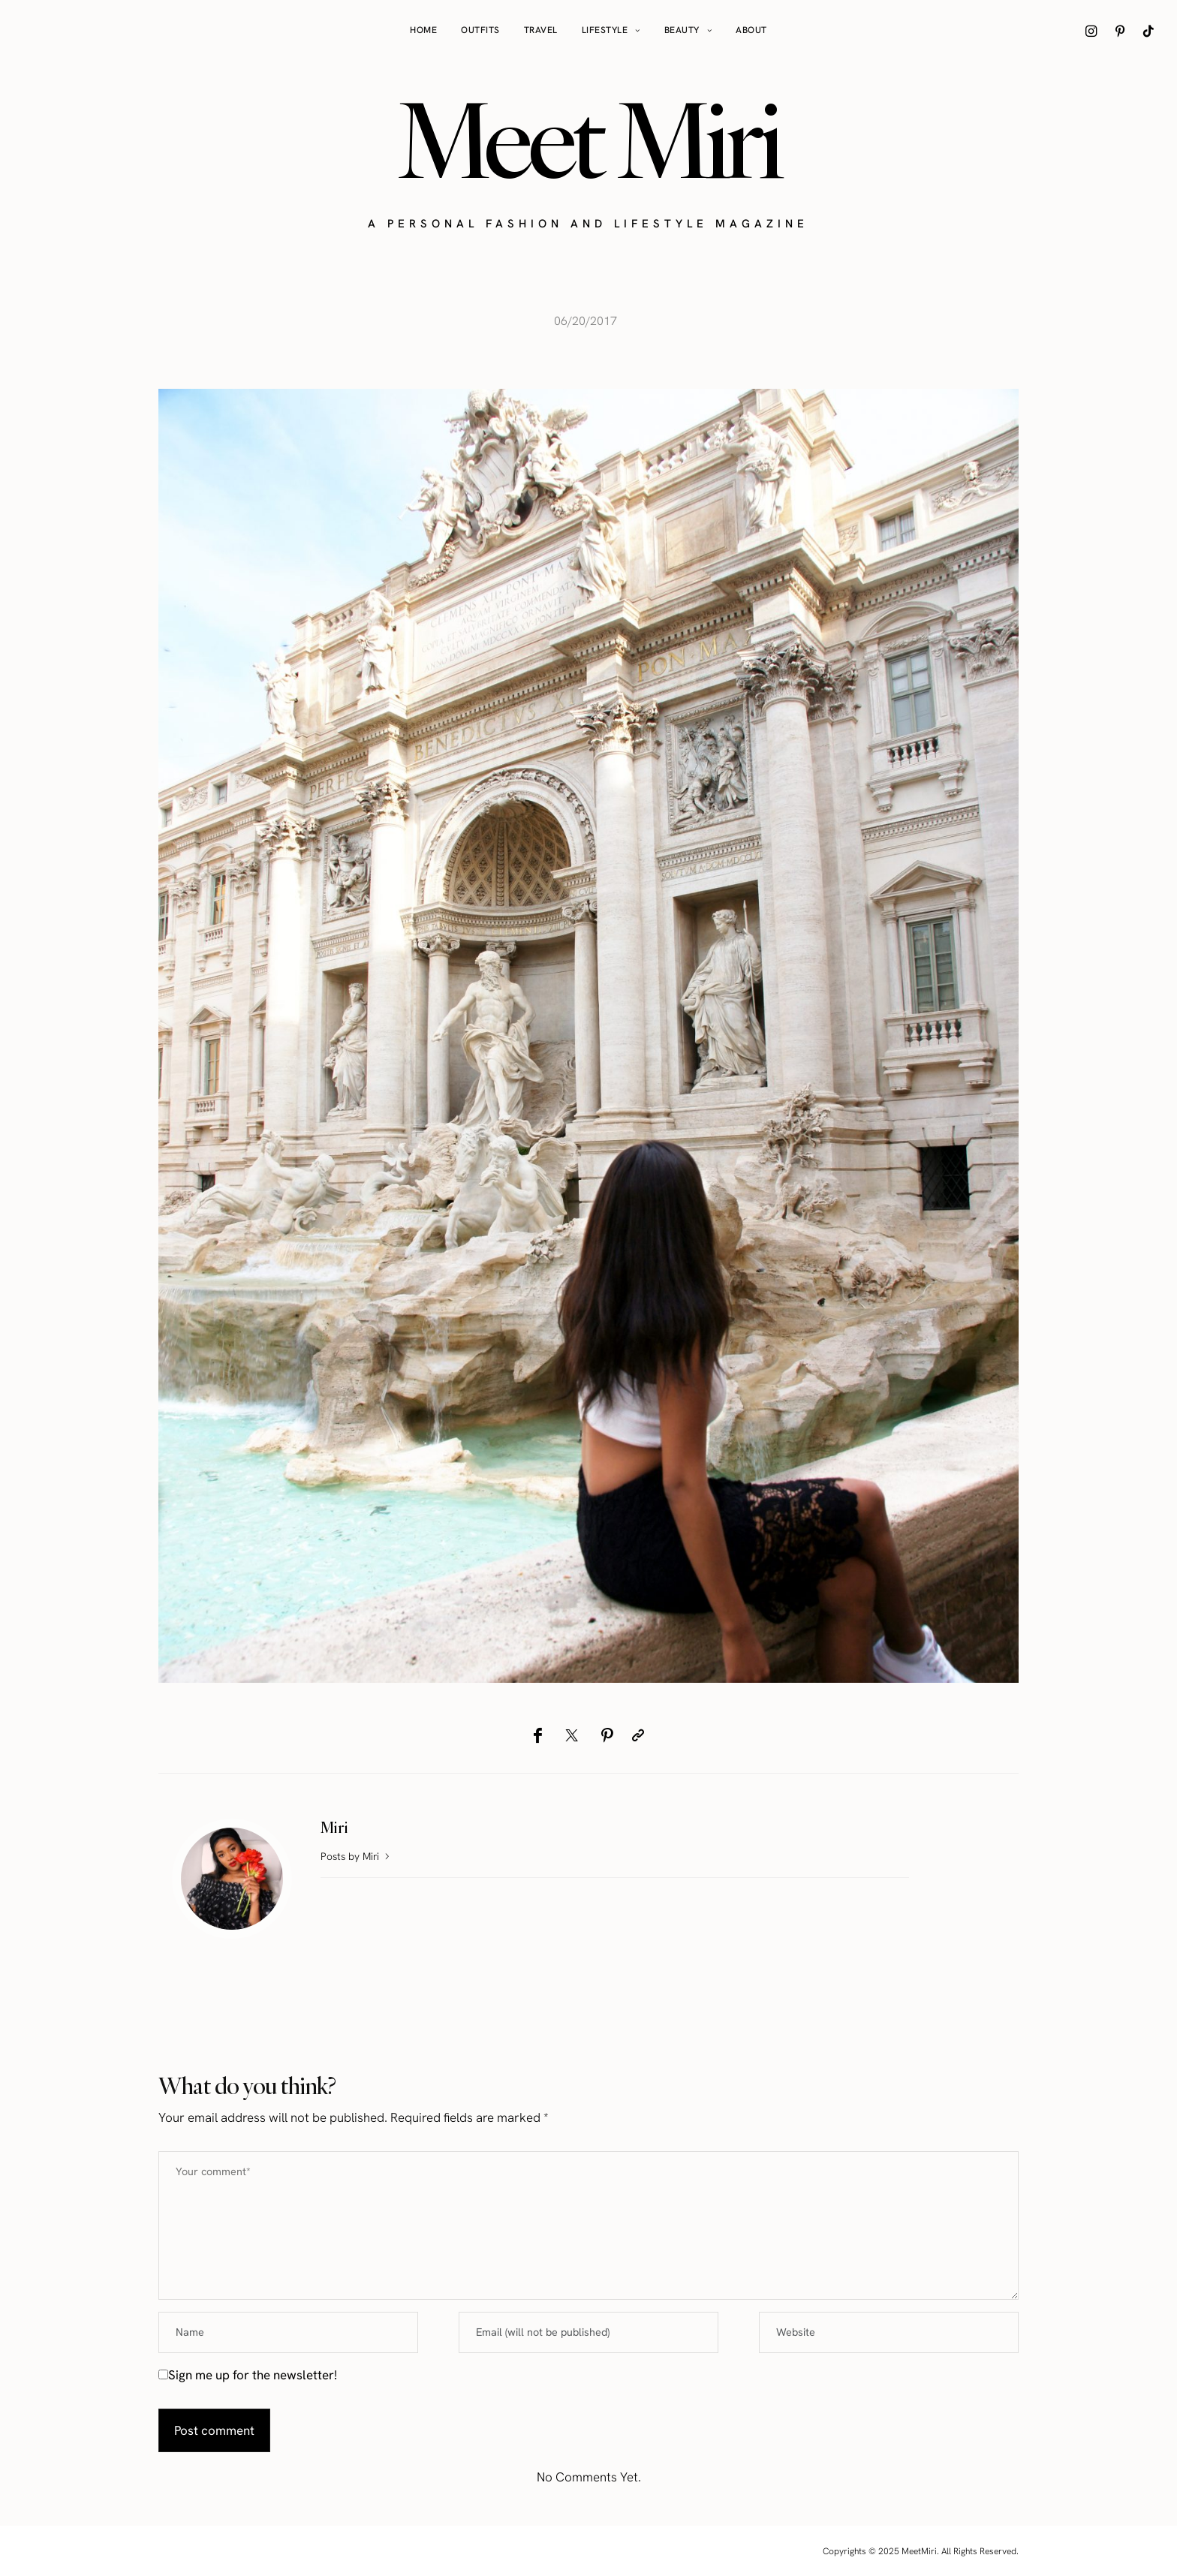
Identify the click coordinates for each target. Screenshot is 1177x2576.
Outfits (480, 30)
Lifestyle (605, 30)
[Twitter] (571, 1735)
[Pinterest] (607, 1735)
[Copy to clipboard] (638, 1735)
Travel (541, 30)
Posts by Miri (357, 1856)
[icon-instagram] (1091, 30)
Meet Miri (588, 139)
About (751, 30)
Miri (334, 1827)
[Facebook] (538, 1735)
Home (423, 30)
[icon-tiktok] (1148, 30)
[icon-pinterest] (1119, 30)
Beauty (682, 30)
